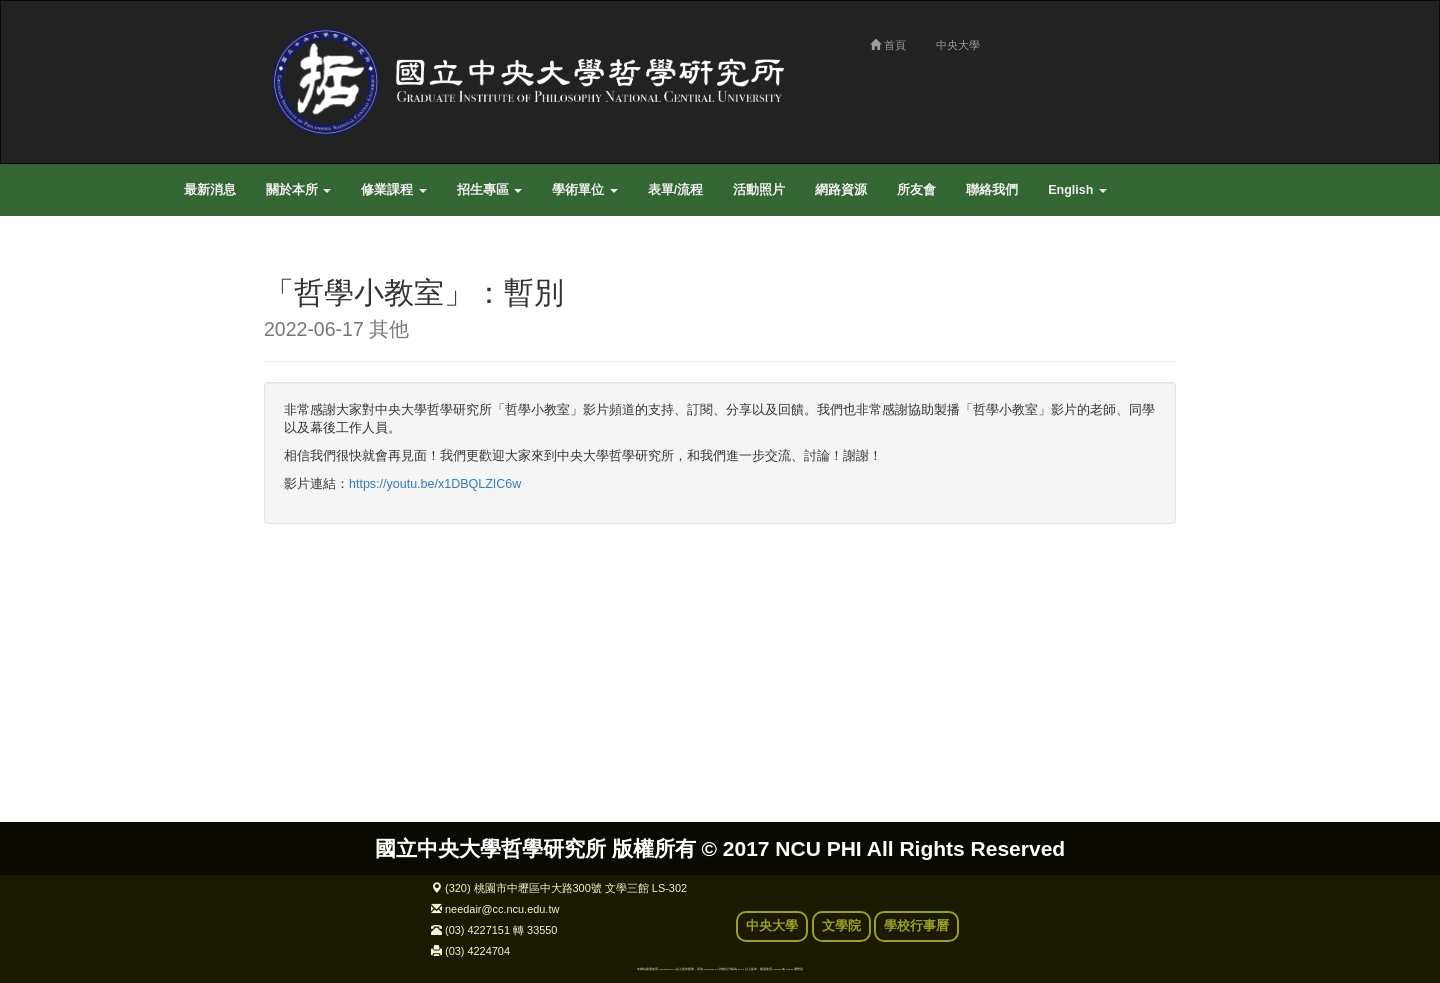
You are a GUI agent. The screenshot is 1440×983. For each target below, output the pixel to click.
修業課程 (393, 190)
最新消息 (210, 190)
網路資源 (841, 190)
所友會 (916, 190)
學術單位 (584, 190)
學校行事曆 (916, 926)
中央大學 (958, 45)
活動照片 (759, 190)
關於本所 (298, 190)
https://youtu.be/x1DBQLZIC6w (435, 484)
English (1077, 190)
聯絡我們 (992, 190)
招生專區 (489, 190)
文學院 (841, 926)
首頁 (888, 45)
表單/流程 (675, 190)
